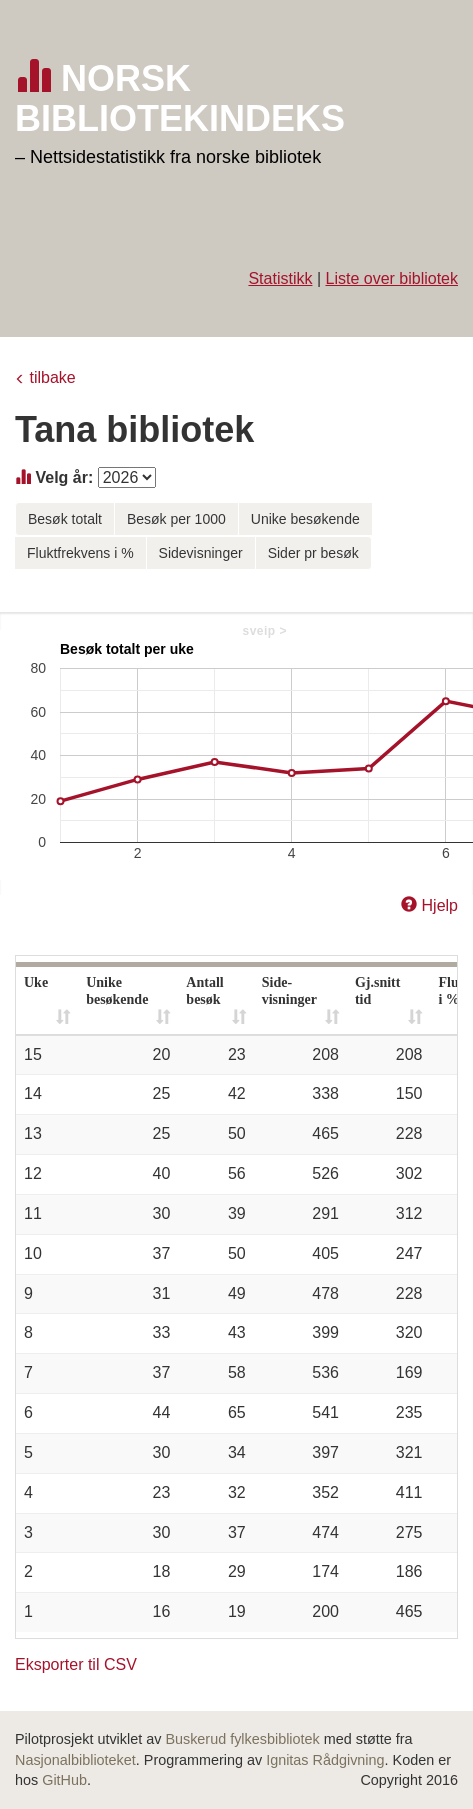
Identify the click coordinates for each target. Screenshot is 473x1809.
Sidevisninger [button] (201, 553)
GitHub (64, 1780)
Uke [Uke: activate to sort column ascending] (36, 982)
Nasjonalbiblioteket (75, 1760)
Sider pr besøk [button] (313, 553)
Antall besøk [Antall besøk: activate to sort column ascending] (204, 991)
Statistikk (280, 278)
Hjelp (440, 905)
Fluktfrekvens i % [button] (80, 553)
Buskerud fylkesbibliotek (242, 1739)
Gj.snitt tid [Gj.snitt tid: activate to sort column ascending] (378, 991)
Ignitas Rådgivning (325, 1760)
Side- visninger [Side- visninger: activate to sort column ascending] (289, 991)
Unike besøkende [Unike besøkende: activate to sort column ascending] (117, 991)
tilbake (52, 377)
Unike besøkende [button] (305, 519)
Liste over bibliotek (391, 278)
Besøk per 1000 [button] (176, 519)
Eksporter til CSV (76, 1664)
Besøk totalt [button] (65, 519)
